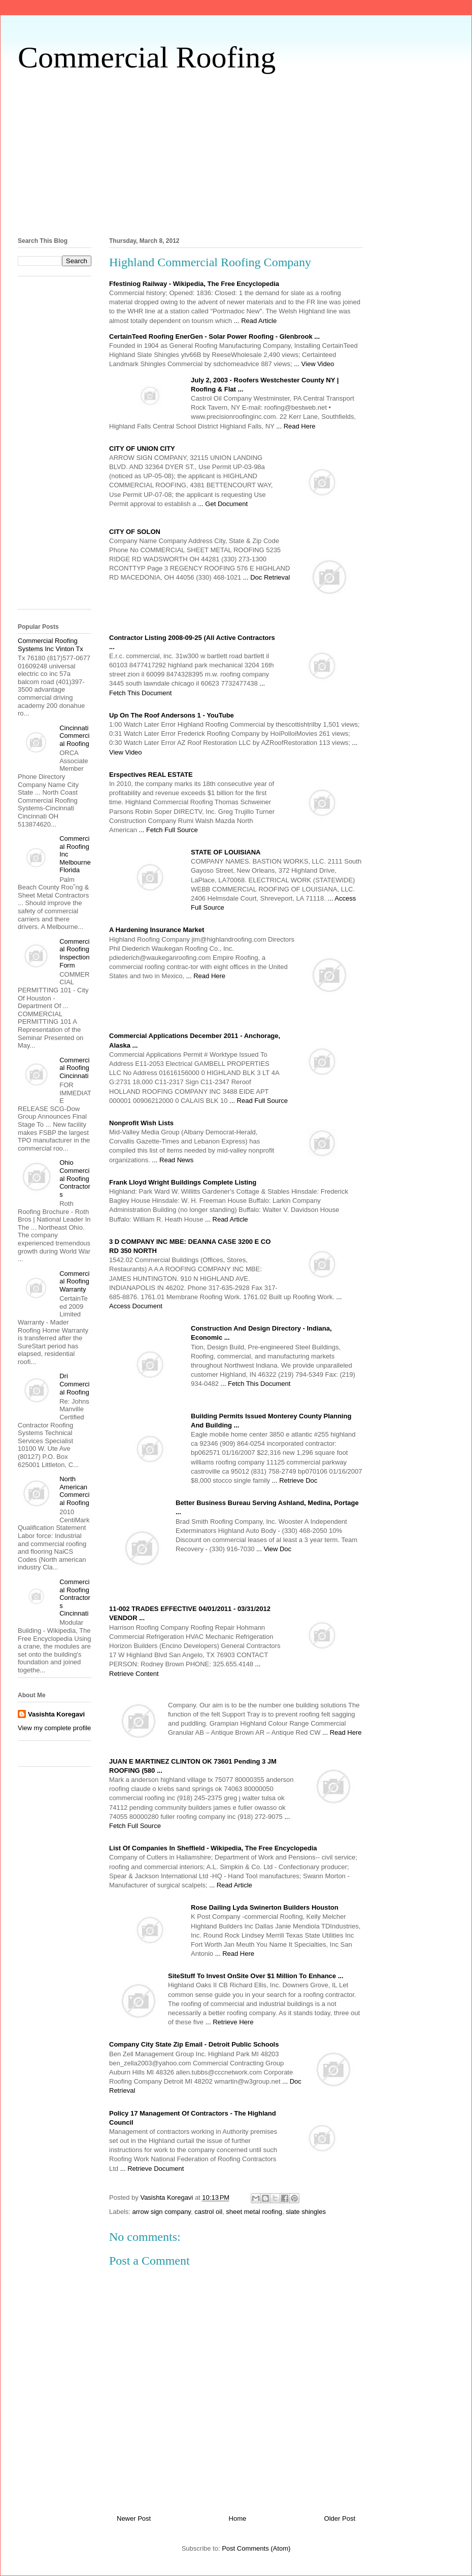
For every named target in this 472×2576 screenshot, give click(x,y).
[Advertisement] (236, 153)
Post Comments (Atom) (256, 2548)
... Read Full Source (258, 1100)
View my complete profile (54, 1728)
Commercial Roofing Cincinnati (74, 1068)
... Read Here (295, 426)
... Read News (173, 1160)
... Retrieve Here (230, 2022)
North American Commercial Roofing (74, 1491)
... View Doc (273, 1549)
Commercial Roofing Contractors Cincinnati (74, 1597)
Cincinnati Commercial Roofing (74, 735)
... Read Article (255, 321)
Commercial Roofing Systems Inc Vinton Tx (50, 645)
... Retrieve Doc (295, 1480)
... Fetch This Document (256, 1383)
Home (238, 2518)
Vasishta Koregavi (56, 1714)
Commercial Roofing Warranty (74, 1281)
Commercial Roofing (147, 57)
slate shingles (306, 2211)
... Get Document (223, 504)
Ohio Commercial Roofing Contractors (74, 1178)
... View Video (314, 364)
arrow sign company (161, 2211)
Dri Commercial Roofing (74, 1384)
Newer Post (134, 2518)
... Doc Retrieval (266, 577)
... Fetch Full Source (168, 830)
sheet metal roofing (254, 2211)
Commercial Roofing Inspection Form (74, 953)
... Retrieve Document (152, 2168)
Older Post (339, 2518)
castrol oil (208, 2211)
